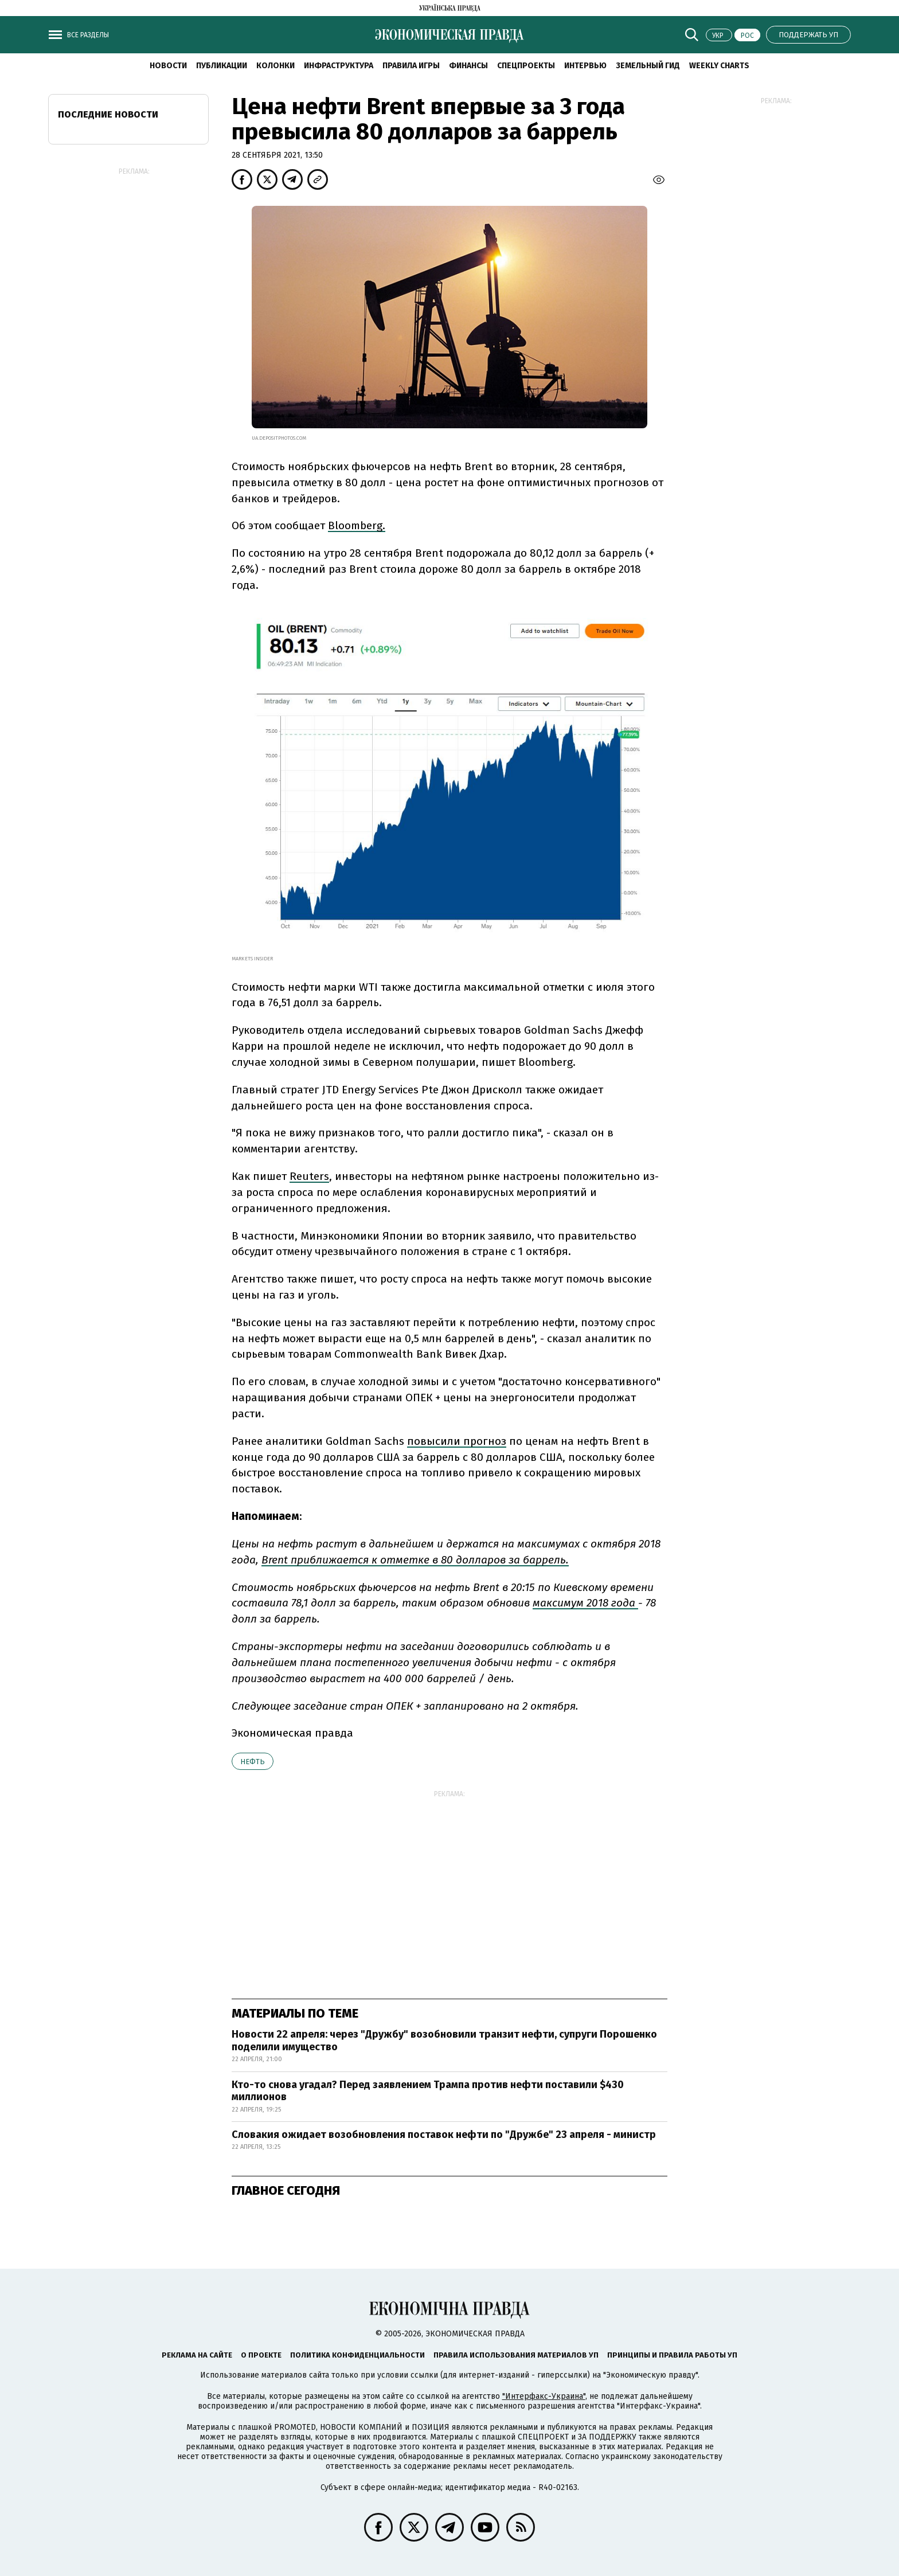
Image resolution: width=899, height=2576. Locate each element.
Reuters (309, 1176)
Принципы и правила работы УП (672, 2355)
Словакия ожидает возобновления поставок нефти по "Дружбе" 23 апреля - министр (444, 2134)
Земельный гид (648, 66)
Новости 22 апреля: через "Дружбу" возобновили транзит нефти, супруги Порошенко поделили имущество (444, 2040)
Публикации (221, 66)
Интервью (585, 66)
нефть (252, 1761)
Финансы (468, 66)
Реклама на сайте (197, 2355)
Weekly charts (719, 66)
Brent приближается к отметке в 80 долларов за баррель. (415, 1559)
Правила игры (411, 66)
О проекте (261, 2355)
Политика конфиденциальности (357, 2355)
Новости (168, 66)
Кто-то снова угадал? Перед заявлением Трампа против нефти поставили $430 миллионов (428, 2091)
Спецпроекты (526, 66)
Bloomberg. (356, 525)
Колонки (275, 66)
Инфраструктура (338, 66)
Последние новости (108, 114)
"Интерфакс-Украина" (543, 2396)
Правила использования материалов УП (516, 2355)
